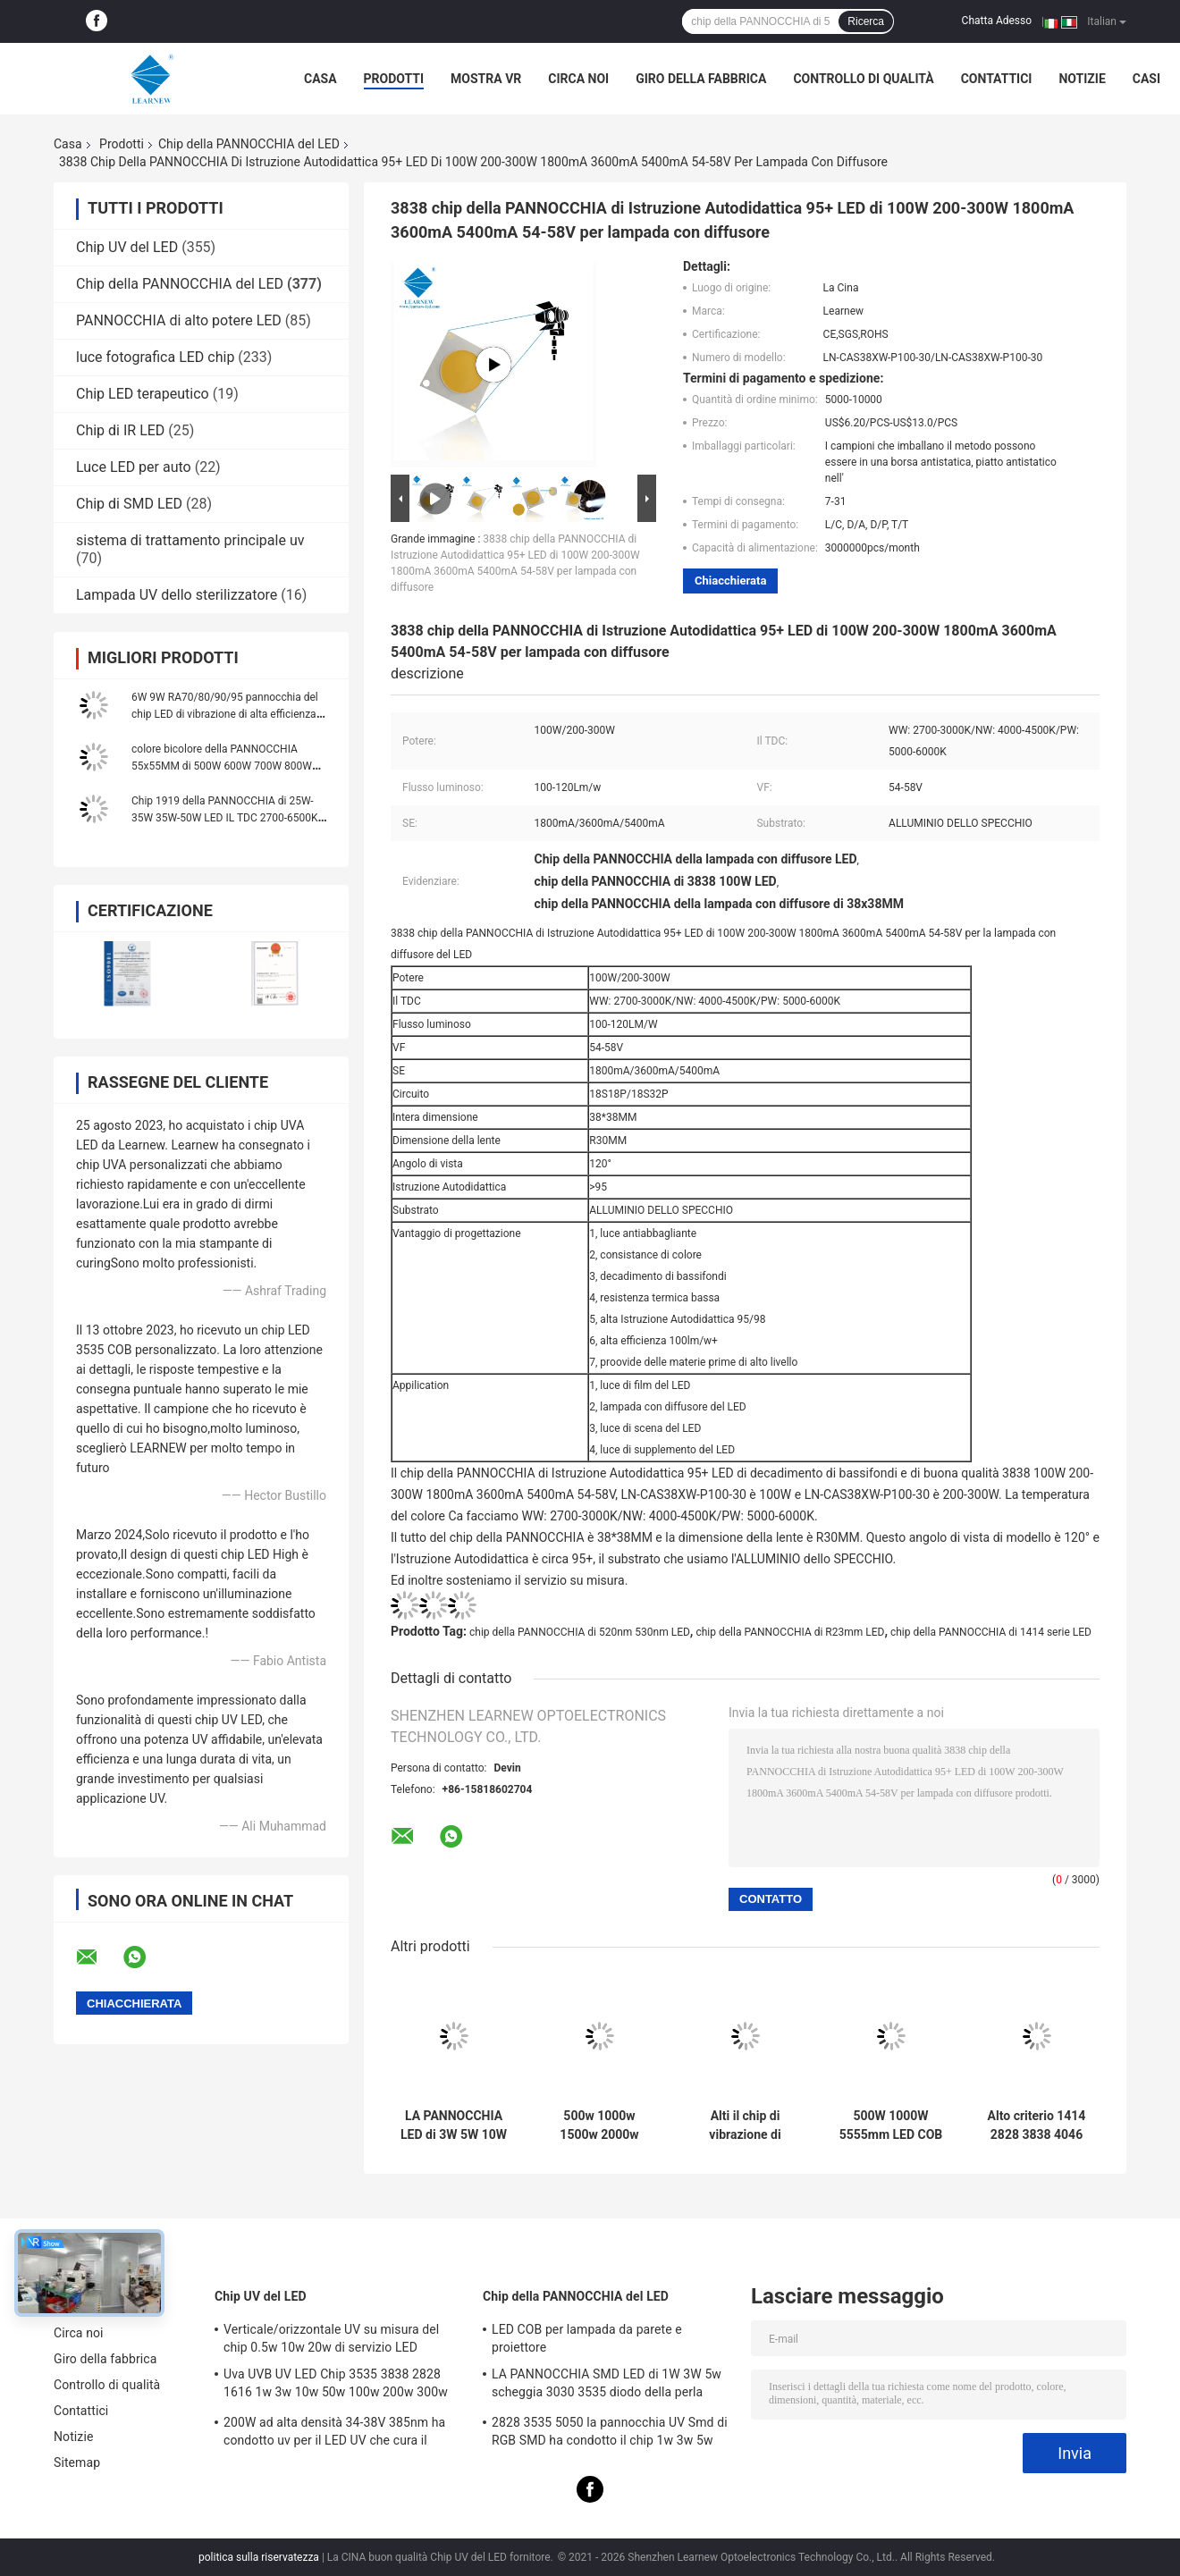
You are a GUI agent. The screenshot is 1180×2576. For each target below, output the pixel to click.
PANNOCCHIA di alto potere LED (179, 320)
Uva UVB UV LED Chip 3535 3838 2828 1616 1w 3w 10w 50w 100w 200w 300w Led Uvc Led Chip (335, 2385)
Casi (1146, 79)
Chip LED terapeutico (142, 393)
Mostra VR (486, 79)
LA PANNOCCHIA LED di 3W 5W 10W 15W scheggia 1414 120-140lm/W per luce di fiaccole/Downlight (453, 2125)
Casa (320, 79)
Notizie (1081, 79)
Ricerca (865, 21)
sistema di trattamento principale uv (190, 540)
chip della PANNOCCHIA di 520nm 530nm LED (579, 1632)
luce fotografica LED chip (155, 357)
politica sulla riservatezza (258, 2557)
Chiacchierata (730, 580)
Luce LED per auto (133, 467)
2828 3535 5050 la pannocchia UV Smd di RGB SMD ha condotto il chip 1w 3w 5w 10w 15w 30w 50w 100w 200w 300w (610, 2434)
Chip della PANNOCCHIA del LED (249, 144)
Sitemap (77, 2462)
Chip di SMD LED (129, 503)
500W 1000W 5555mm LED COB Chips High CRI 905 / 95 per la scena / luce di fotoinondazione (891, 2125)
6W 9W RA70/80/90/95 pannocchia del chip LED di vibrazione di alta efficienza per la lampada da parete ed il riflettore (224, 714)
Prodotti (394, 79)
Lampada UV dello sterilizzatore (176, 594)
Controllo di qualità (863, 79)
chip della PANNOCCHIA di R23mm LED (789, 1632)
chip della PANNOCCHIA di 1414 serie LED (991, 1632)
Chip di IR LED (120, 430)
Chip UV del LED (127, 247)
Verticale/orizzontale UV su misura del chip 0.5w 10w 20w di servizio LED (331, 2338)
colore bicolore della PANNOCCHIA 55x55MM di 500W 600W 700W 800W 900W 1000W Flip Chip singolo (221, 766)
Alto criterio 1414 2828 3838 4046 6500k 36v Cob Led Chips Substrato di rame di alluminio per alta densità (1037, 2125)
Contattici (996, 79)
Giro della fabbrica (701, 79)
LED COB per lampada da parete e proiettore (587, 2338)
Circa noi (578, 79)
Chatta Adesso (997, 20)
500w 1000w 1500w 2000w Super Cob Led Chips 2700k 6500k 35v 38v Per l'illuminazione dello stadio (600, 2125)
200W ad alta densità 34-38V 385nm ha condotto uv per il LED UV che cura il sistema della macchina (334, 2434)
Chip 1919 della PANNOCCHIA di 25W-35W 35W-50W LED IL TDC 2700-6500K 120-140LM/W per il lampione (224, 818)
